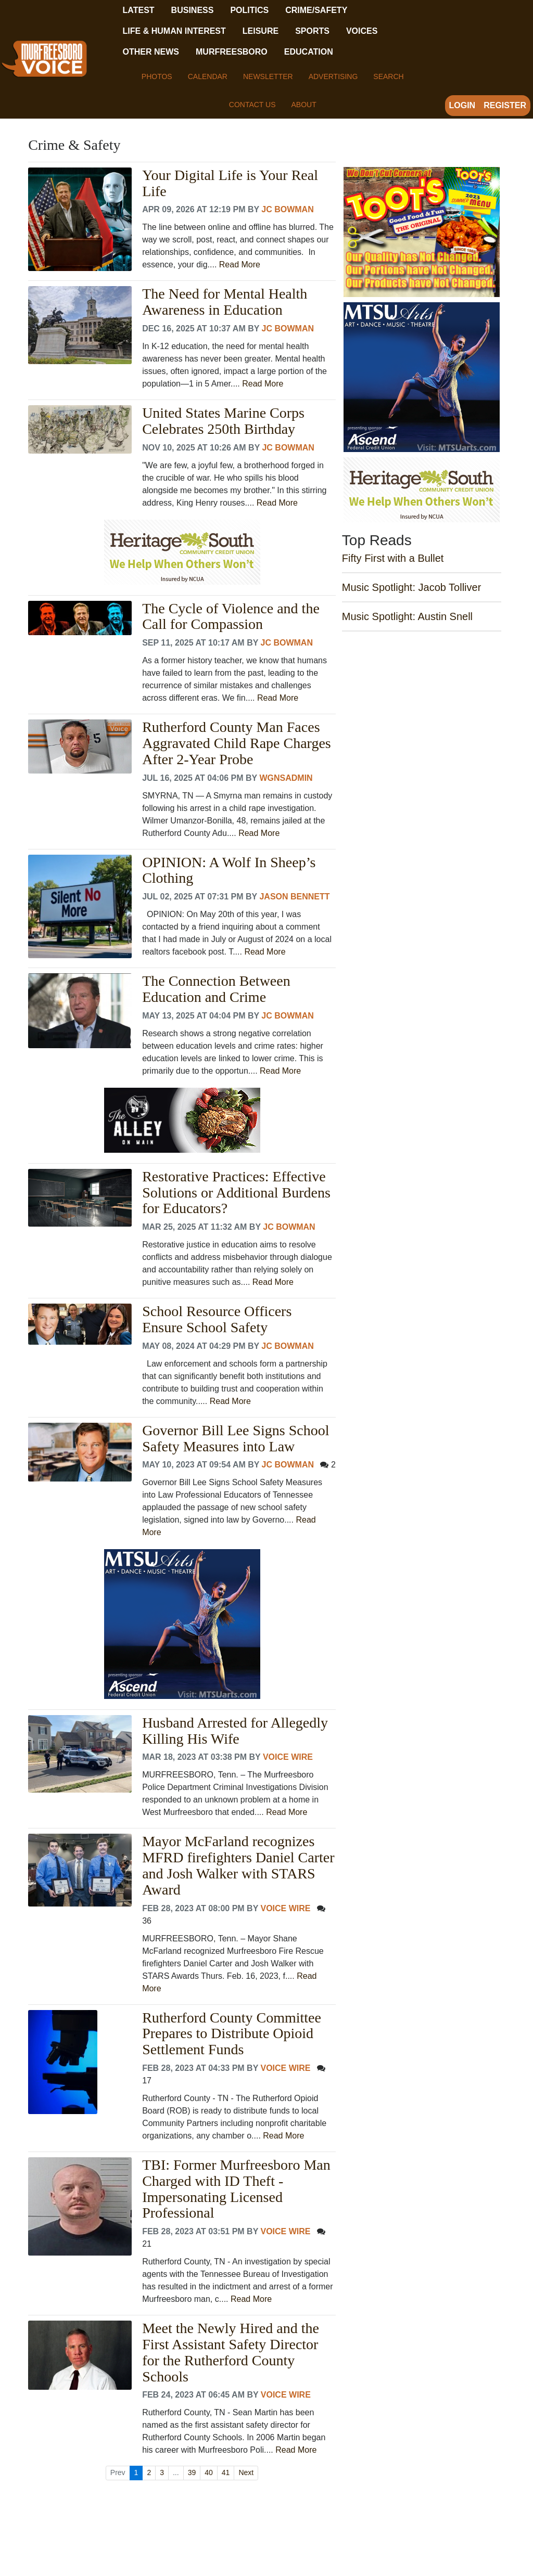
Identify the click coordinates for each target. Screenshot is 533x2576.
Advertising (333, 76)
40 (209, 2472)
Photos (157, 76)
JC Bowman (287, 209)
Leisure (260, 31)
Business (192, 10)
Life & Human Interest (174, 31)
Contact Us (252, 104)
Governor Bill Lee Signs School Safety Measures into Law (235, 1438)
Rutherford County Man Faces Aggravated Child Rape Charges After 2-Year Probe (236, 743)
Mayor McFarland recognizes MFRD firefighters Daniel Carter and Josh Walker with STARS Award (238, 1865)
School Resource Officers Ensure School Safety (216, 1319)
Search (388, 76)
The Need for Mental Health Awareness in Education (224, 302)
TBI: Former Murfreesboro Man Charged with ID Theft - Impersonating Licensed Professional (236, 2189)
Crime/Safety (316, 10)
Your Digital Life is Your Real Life (230, 183)
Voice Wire (288, 1757)
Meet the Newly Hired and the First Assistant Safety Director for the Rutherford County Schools (230, 2352)
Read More (239, 264)
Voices (361, 31)
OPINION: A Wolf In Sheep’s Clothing (228, 870)
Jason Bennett (294, 896)
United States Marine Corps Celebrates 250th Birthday (223, 421)
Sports (312, 31)
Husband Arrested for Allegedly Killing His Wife (235, 1731)
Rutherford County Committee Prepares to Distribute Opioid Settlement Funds (231, 2034)
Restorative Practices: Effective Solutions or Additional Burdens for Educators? (236, 1193)
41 (226, 2472)
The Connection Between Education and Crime (216, 989)
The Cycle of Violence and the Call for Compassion (231, 617)
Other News (151, 51)
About (303, 104)
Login (462, 105)
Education (308, 51)
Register (505, 105)
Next (245, 2472)
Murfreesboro (232, 51)
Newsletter (268, 76)
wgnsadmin (285, 778)
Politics (249, 10)
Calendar (207, 76)
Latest (139, 10)
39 (192, 2472)
